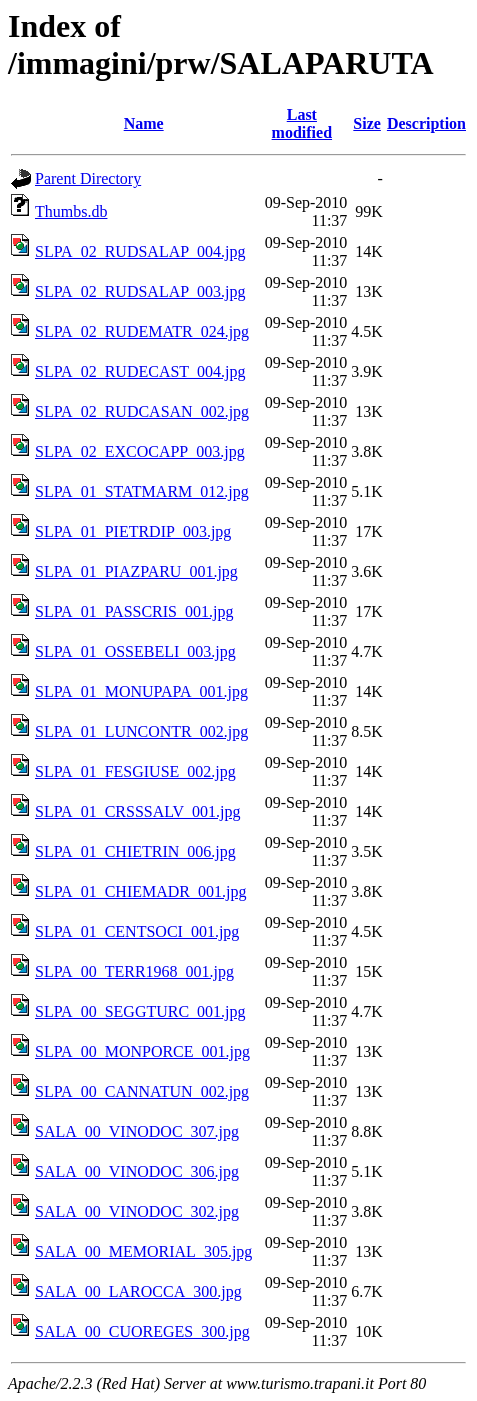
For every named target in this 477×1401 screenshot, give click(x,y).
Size (367, 123)
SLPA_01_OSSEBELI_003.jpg (135, 651)
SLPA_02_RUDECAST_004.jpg (140, 371)
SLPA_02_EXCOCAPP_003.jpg (140, 451)
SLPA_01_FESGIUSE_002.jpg (135, 771)
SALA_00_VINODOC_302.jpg (137, 1211)
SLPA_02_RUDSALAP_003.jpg (140, 291)
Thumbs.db (71, 211)
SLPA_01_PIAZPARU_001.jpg (136, 571)
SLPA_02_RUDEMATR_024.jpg (142, 331)
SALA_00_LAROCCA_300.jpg (138, 1291)
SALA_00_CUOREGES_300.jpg (142, 1331)
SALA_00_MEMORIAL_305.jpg (143, 1251)
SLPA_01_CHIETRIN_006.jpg (135, 851)
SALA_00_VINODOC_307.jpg (137, 1131)
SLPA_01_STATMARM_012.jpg (142, 491)
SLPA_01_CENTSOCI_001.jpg (137, 931)
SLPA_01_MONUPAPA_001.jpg (141, 691)
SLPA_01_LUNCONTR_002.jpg (141, 731)
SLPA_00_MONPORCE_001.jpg (142, 1051)
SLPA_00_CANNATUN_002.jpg (142, 1091)
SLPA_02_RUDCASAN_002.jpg (142, 411)
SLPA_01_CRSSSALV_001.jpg (138, 811)
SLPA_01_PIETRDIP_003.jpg (133, 531)
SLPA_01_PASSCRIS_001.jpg (134, 611)
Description (426, 123)
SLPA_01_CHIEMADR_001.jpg (140, 891)
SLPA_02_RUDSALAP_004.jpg (140, 251)
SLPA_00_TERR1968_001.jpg (134, 971)
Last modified (302, 123)
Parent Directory (88, 178)
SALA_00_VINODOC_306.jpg (137, 1171)
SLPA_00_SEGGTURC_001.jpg (140, 1011)
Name (144, 123)
